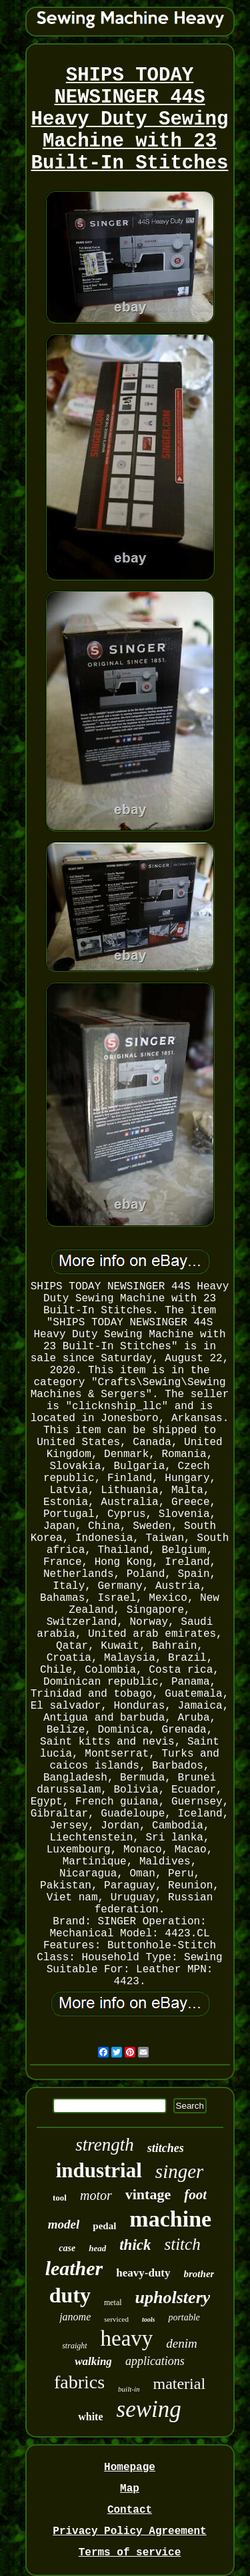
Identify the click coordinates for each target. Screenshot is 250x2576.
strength (104, 2145)
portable (183, 2317)
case (67, 2248)
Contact (129, 2510)
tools (148, 2319)
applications (155, 2361)
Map (129, 2489)
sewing (149, 2409)
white (90, 2416)
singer (179, 2171)
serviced (116, 2319)
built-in (128, 2389)
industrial (99, 2170)
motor (96, 2195)
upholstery (173, 2297)
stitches (165, 2148)
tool (60, 2198)
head (97, 2248)
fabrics (79, 2382)
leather (74, 2268)
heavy (127, 2338)
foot (195, 2195)
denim (181, 2343)
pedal (104, 2226)
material (179, 2383)
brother (199, 2273)
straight (74, 2345)
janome (75, 2316)
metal (113, 2302)
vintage (148, 2194)
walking (93, 2361)
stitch (183, 2244)
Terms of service (130, 2553)
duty (70, 2295)
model (64, 2224)
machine (170, 2219)
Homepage (129, 2467)
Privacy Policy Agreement (129, 2531)
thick (135, 2245)
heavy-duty (143, 2272)
